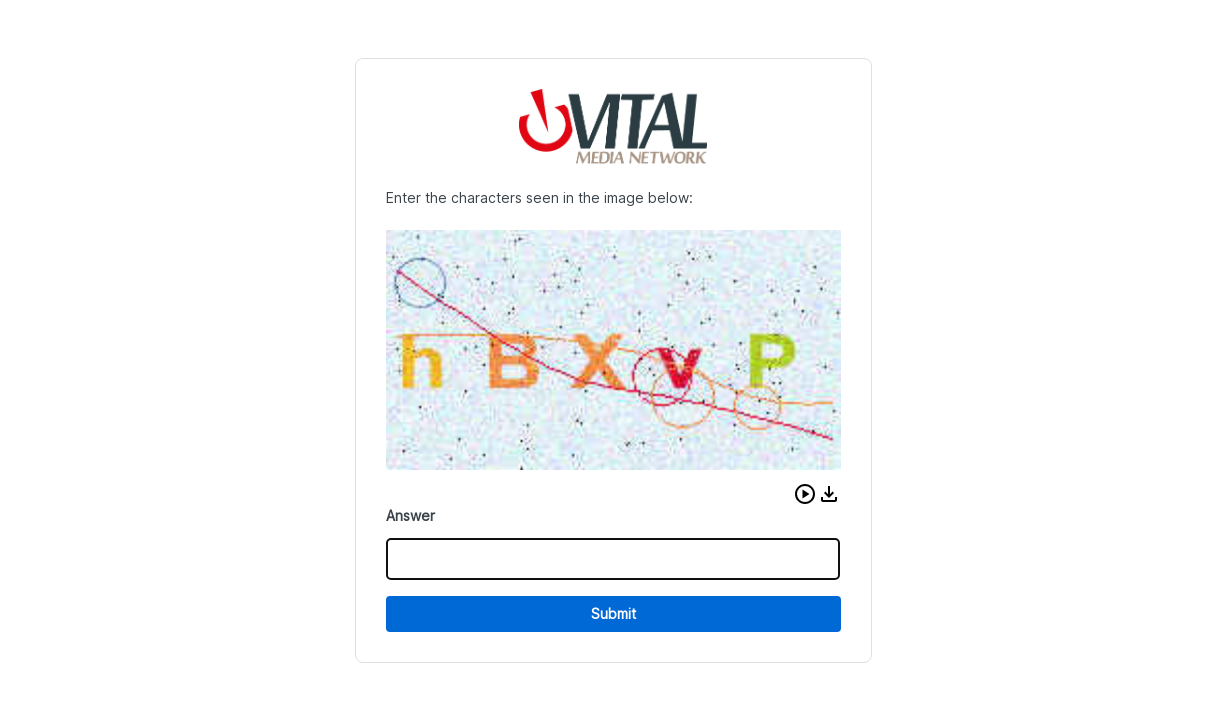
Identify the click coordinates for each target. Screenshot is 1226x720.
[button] (805, 494)
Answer (410, 515)
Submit (613, 613)
